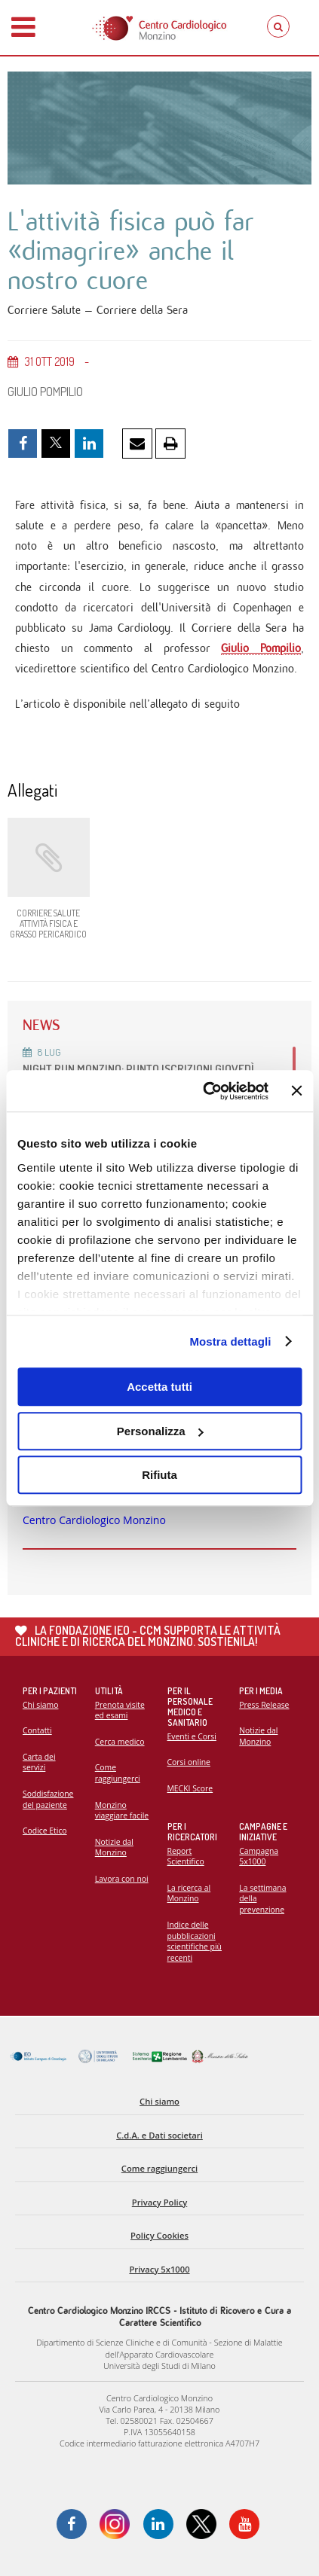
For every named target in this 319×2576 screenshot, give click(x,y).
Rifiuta (159, 1474)
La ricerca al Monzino (189, 1893)
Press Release (264, 1705)
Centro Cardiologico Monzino (94, 1520)
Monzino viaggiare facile (122, 1810)
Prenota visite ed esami (120, 1710)
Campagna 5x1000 (258, 1856)
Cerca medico (120, 1741)
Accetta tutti (159, 1386)
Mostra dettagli (230, 1341)
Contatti (37, 1730)
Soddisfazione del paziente (48, 1799)
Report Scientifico (185, 1856)
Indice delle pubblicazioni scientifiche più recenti (194, 1941)
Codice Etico (45, 1830)
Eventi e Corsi (191, 1736)
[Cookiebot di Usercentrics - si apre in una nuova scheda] (204, 1091)
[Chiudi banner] (296, 1091)
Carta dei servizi (39, 1762)
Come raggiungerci (117, 1773)
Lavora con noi (122, 1878)
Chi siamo (40, 1705)
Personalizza (160, 1431)
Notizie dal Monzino (114, 1847)
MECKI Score (190, 1788)
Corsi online (188, 1762)
